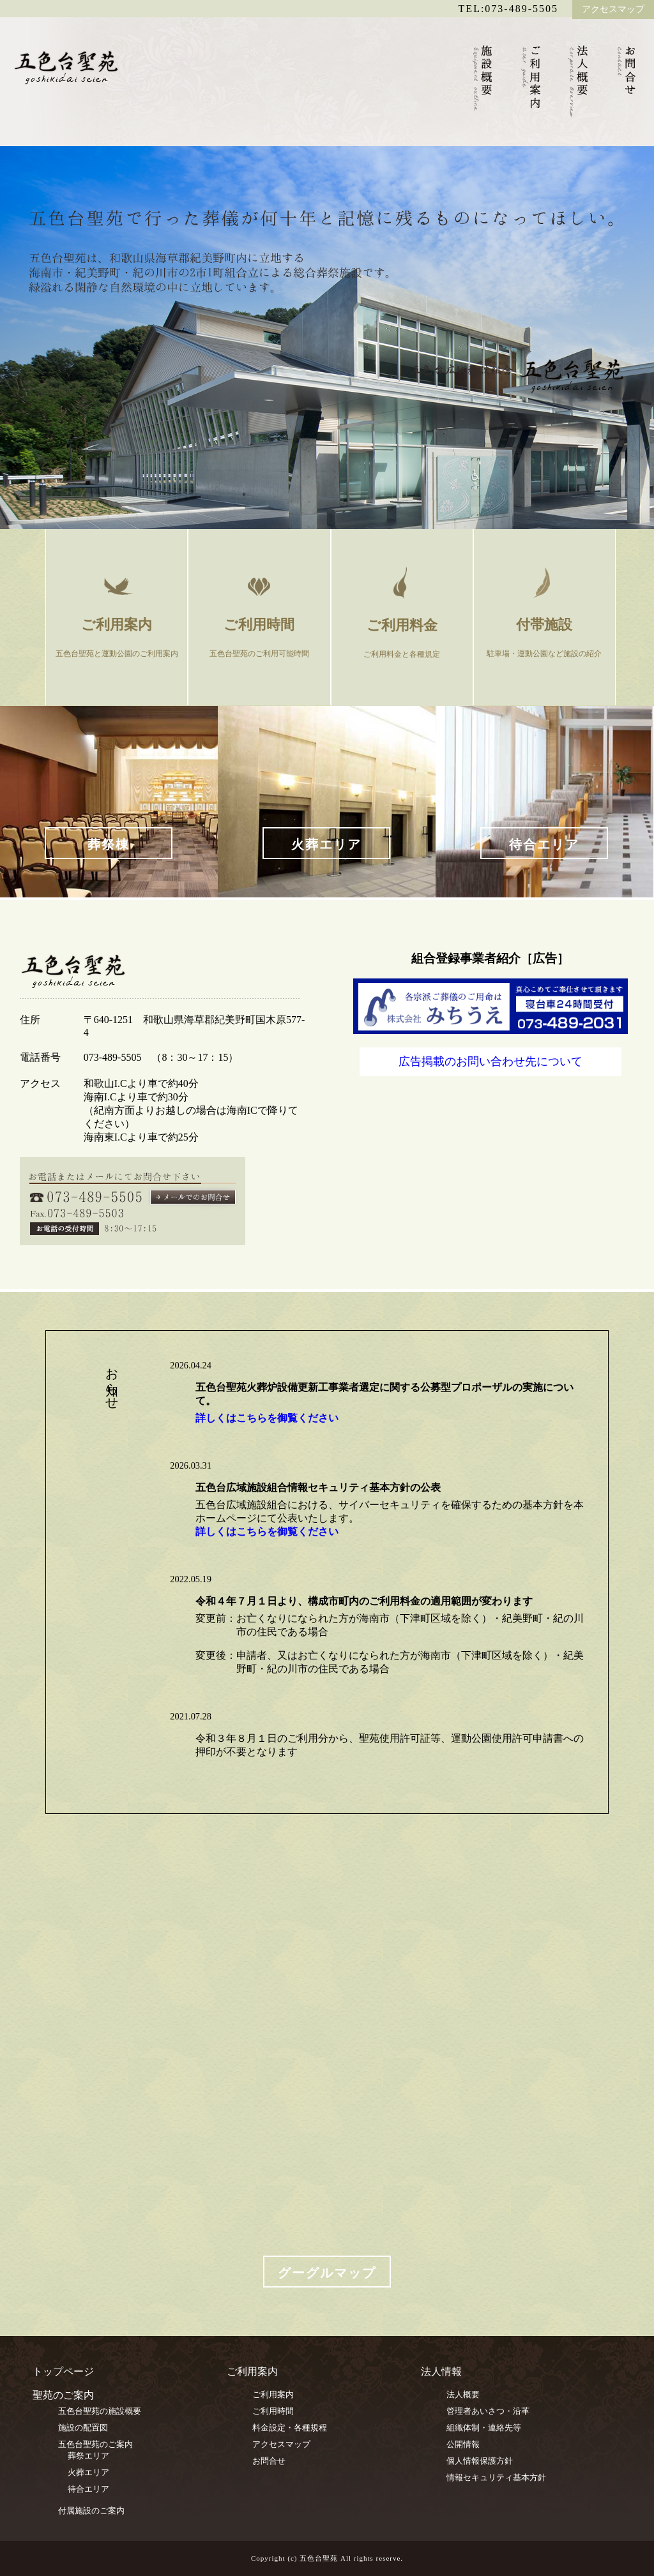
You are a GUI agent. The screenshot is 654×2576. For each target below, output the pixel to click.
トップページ (63, 2371)
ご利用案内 (273, 2394)
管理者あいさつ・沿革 (487, 2411)
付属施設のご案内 (91, 2510)
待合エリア (544, 844)
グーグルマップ (327, 2273)
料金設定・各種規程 (289, 2427)
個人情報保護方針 (479, 2461)
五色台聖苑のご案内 (95, 2444)
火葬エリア (326, 844)
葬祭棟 (108, 844)
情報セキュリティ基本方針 (496, 2477)
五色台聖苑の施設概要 (99, 2411)
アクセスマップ (613, 9)
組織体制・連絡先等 (483, 2427)
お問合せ (268, 2461)
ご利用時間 (273, 2411)
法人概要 (463, 2394)
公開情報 (463, 2444)
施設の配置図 (83, 2427)
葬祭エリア (88, 2455)
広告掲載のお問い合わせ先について (490, 1061)
